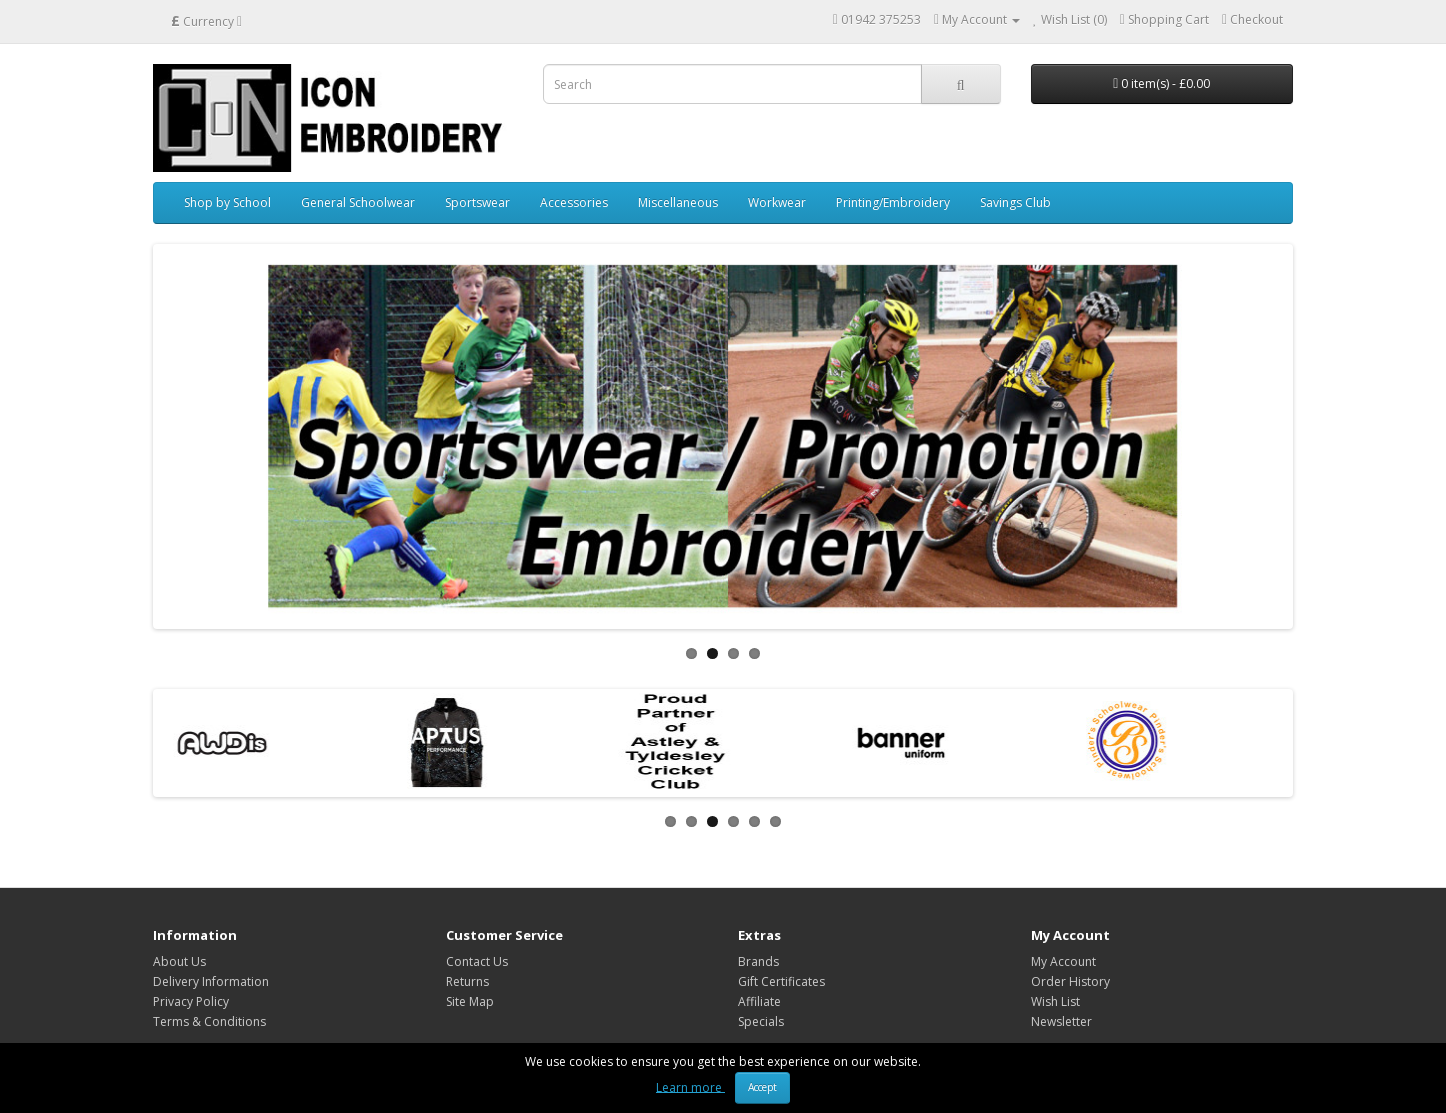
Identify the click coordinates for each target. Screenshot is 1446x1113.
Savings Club (1015, 202)
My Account (1063, 961)
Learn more (690, 1086)
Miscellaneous (678, 202)
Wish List (1055, 1001)
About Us (179, 961)
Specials (761, 1021)
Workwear (777, 202)
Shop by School (227, 202)
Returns (467, 981)
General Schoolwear (358, 202)
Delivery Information (211, 981)
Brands (758, 961)
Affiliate (759, 1001)
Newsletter (1061, 1021)
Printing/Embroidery (893, 202)
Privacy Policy (191, 1001)
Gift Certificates (781, 981)
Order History (1070, 981)
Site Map (470, 1001)
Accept (762, 1087)
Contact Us (477, 961)
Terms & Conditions (209, 1021)
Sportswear (477, 202)
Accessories (574, 202)
